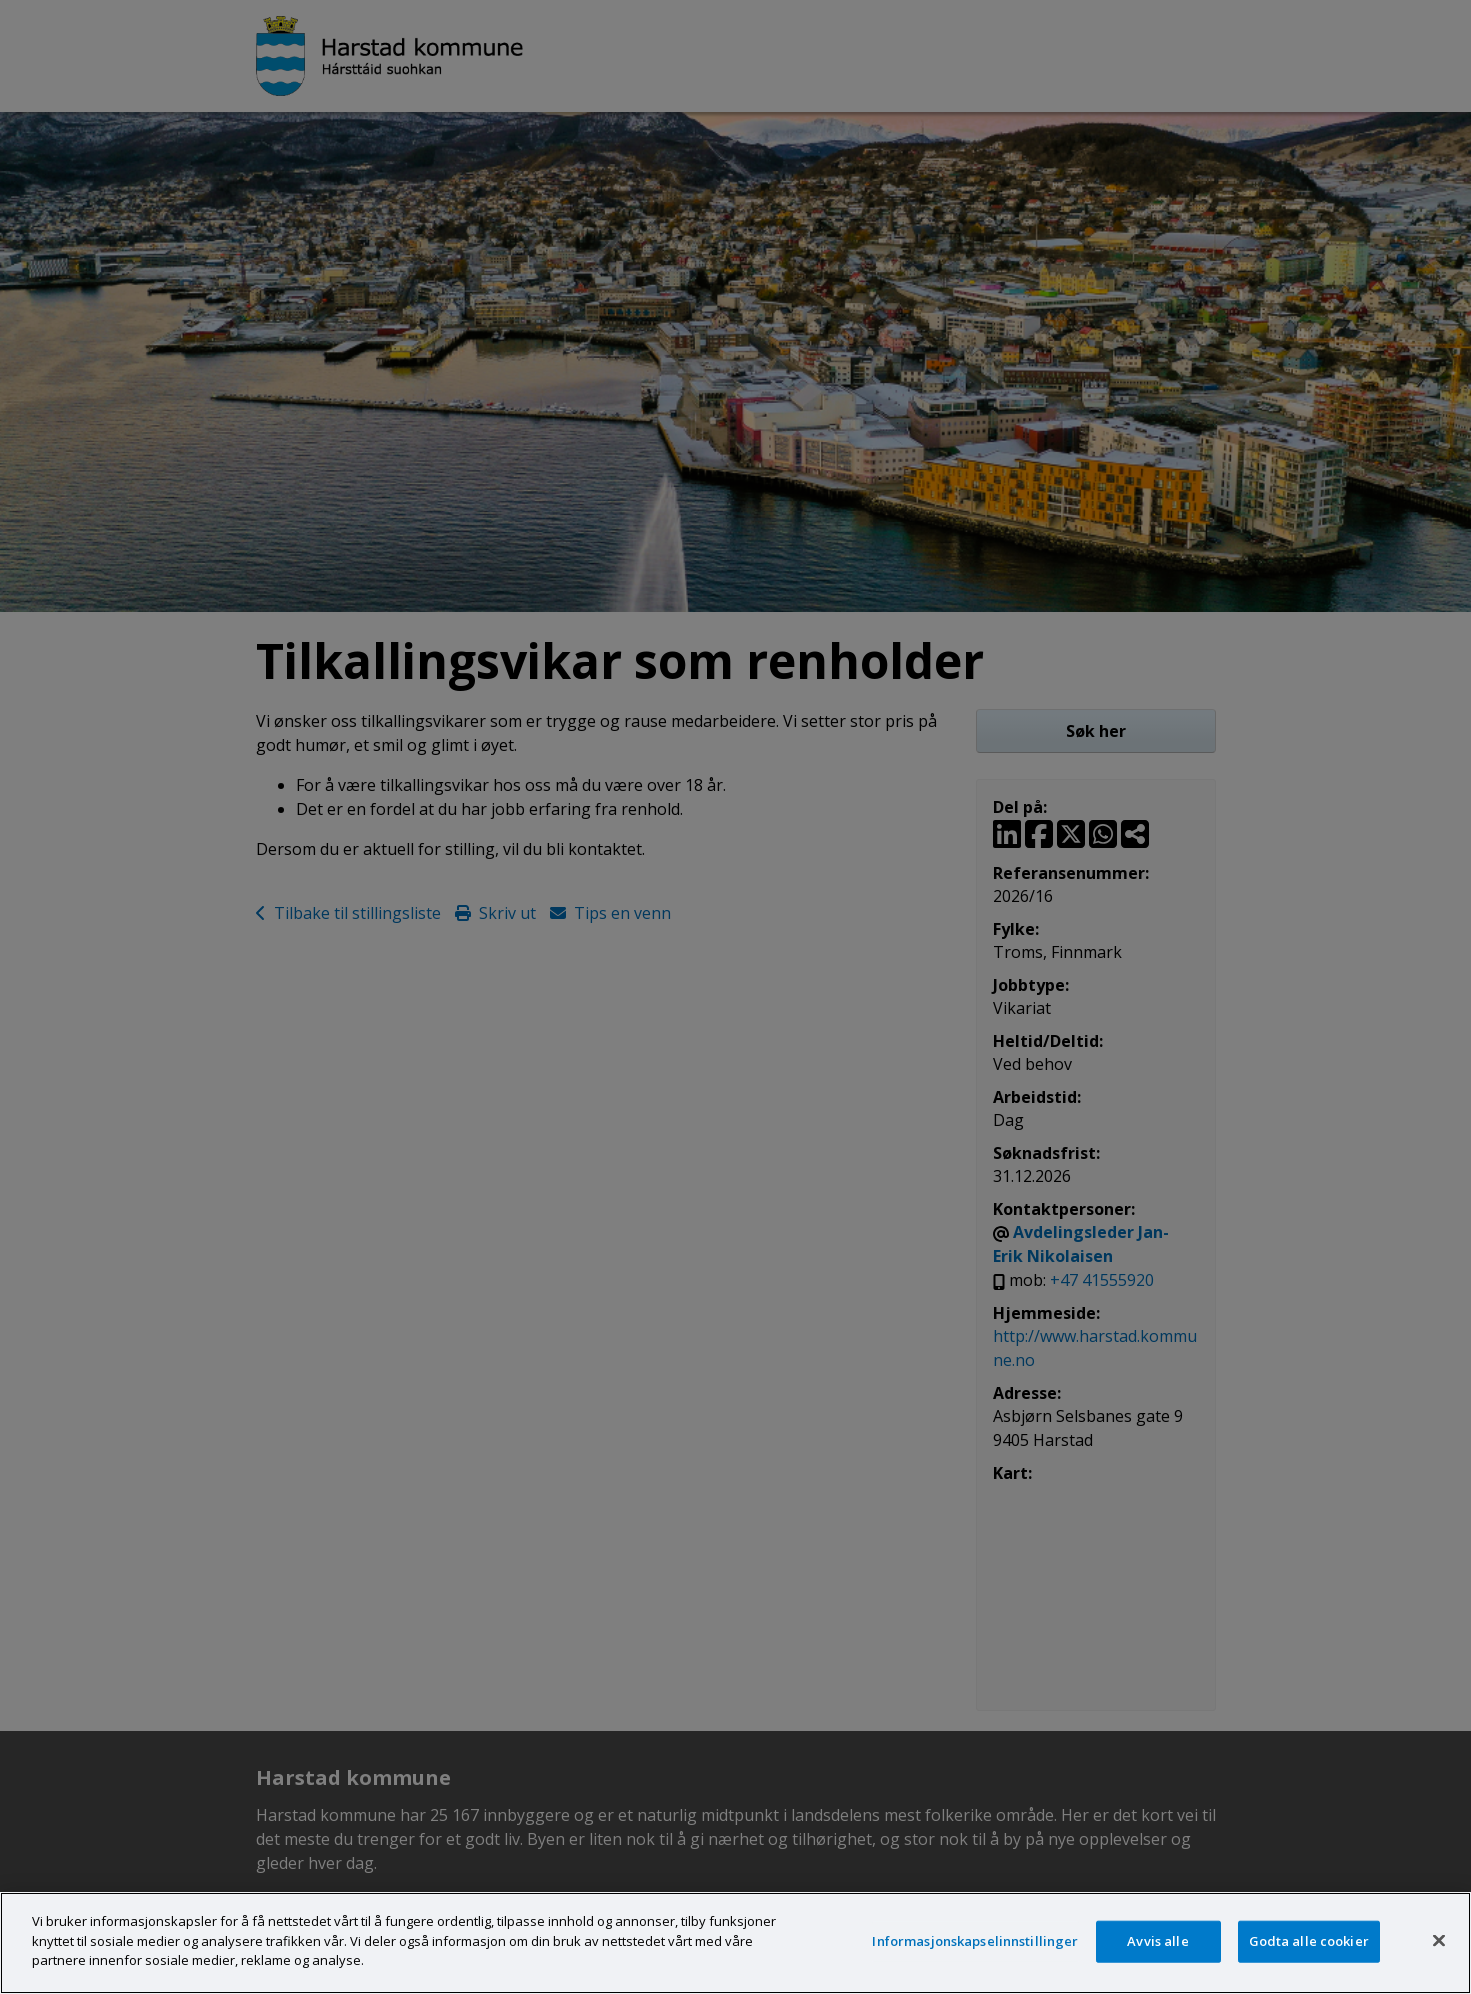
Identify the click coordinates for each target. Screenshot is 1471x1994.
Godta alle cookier (1309, 1941)
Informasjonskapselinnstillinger (975, 1941)
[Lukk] (1439, 1941)
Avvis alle (1157, 1941)
